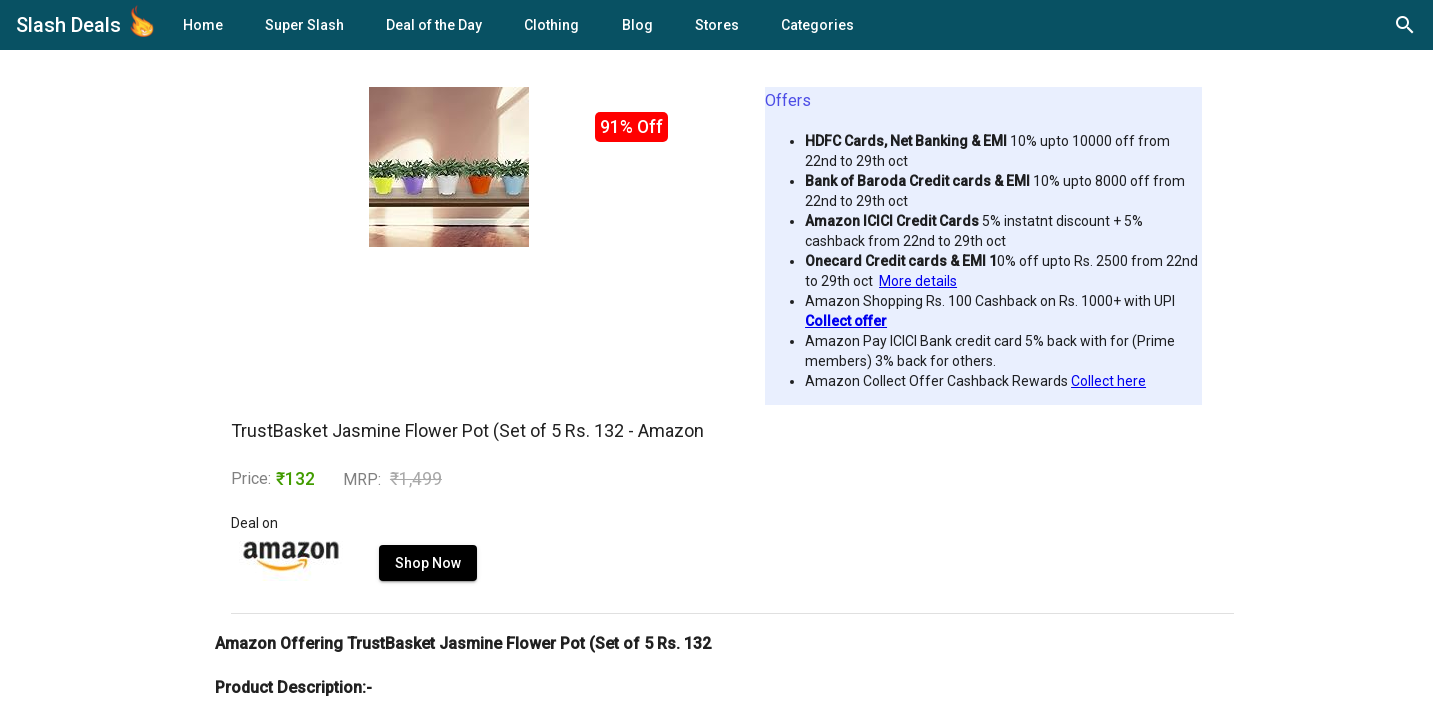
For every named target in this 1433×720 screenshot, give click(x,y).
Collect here (1108, 381)
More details (918, 281)
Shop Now (428, 563)
